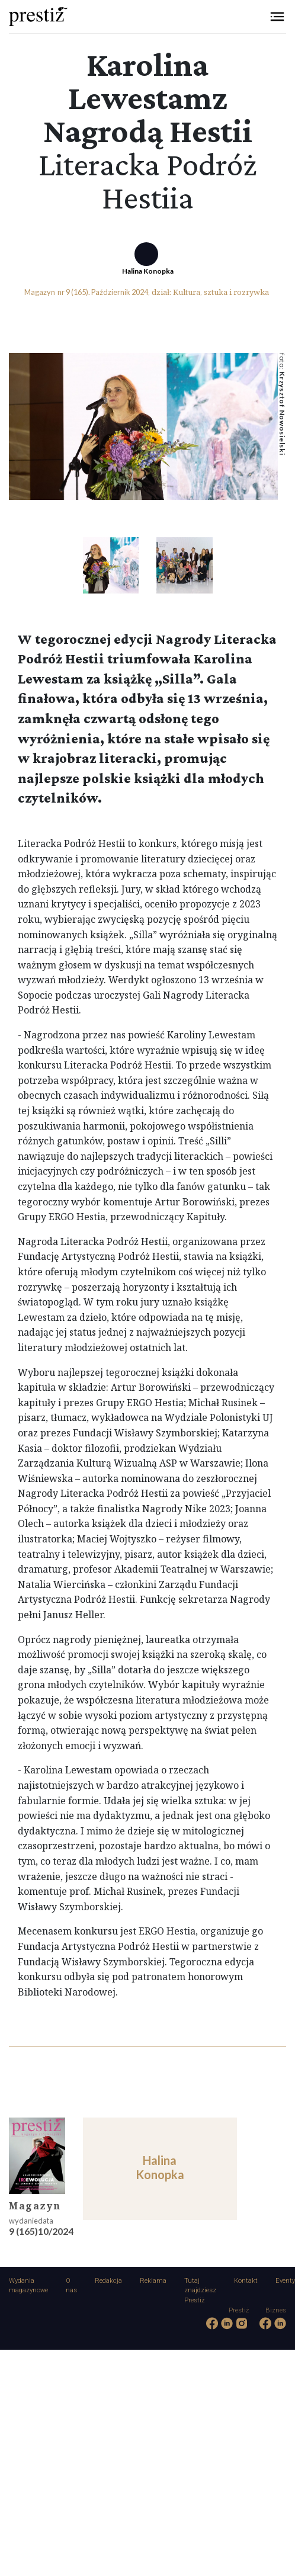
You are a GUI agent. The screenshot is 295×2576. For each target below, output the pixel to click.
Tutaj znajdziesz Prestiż (200, 2291)
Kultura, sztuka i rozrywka (221, 292)
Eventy (285, 2281)
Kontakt (246, 2281)
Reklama (153, 2281)
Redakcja (108, 2281)
